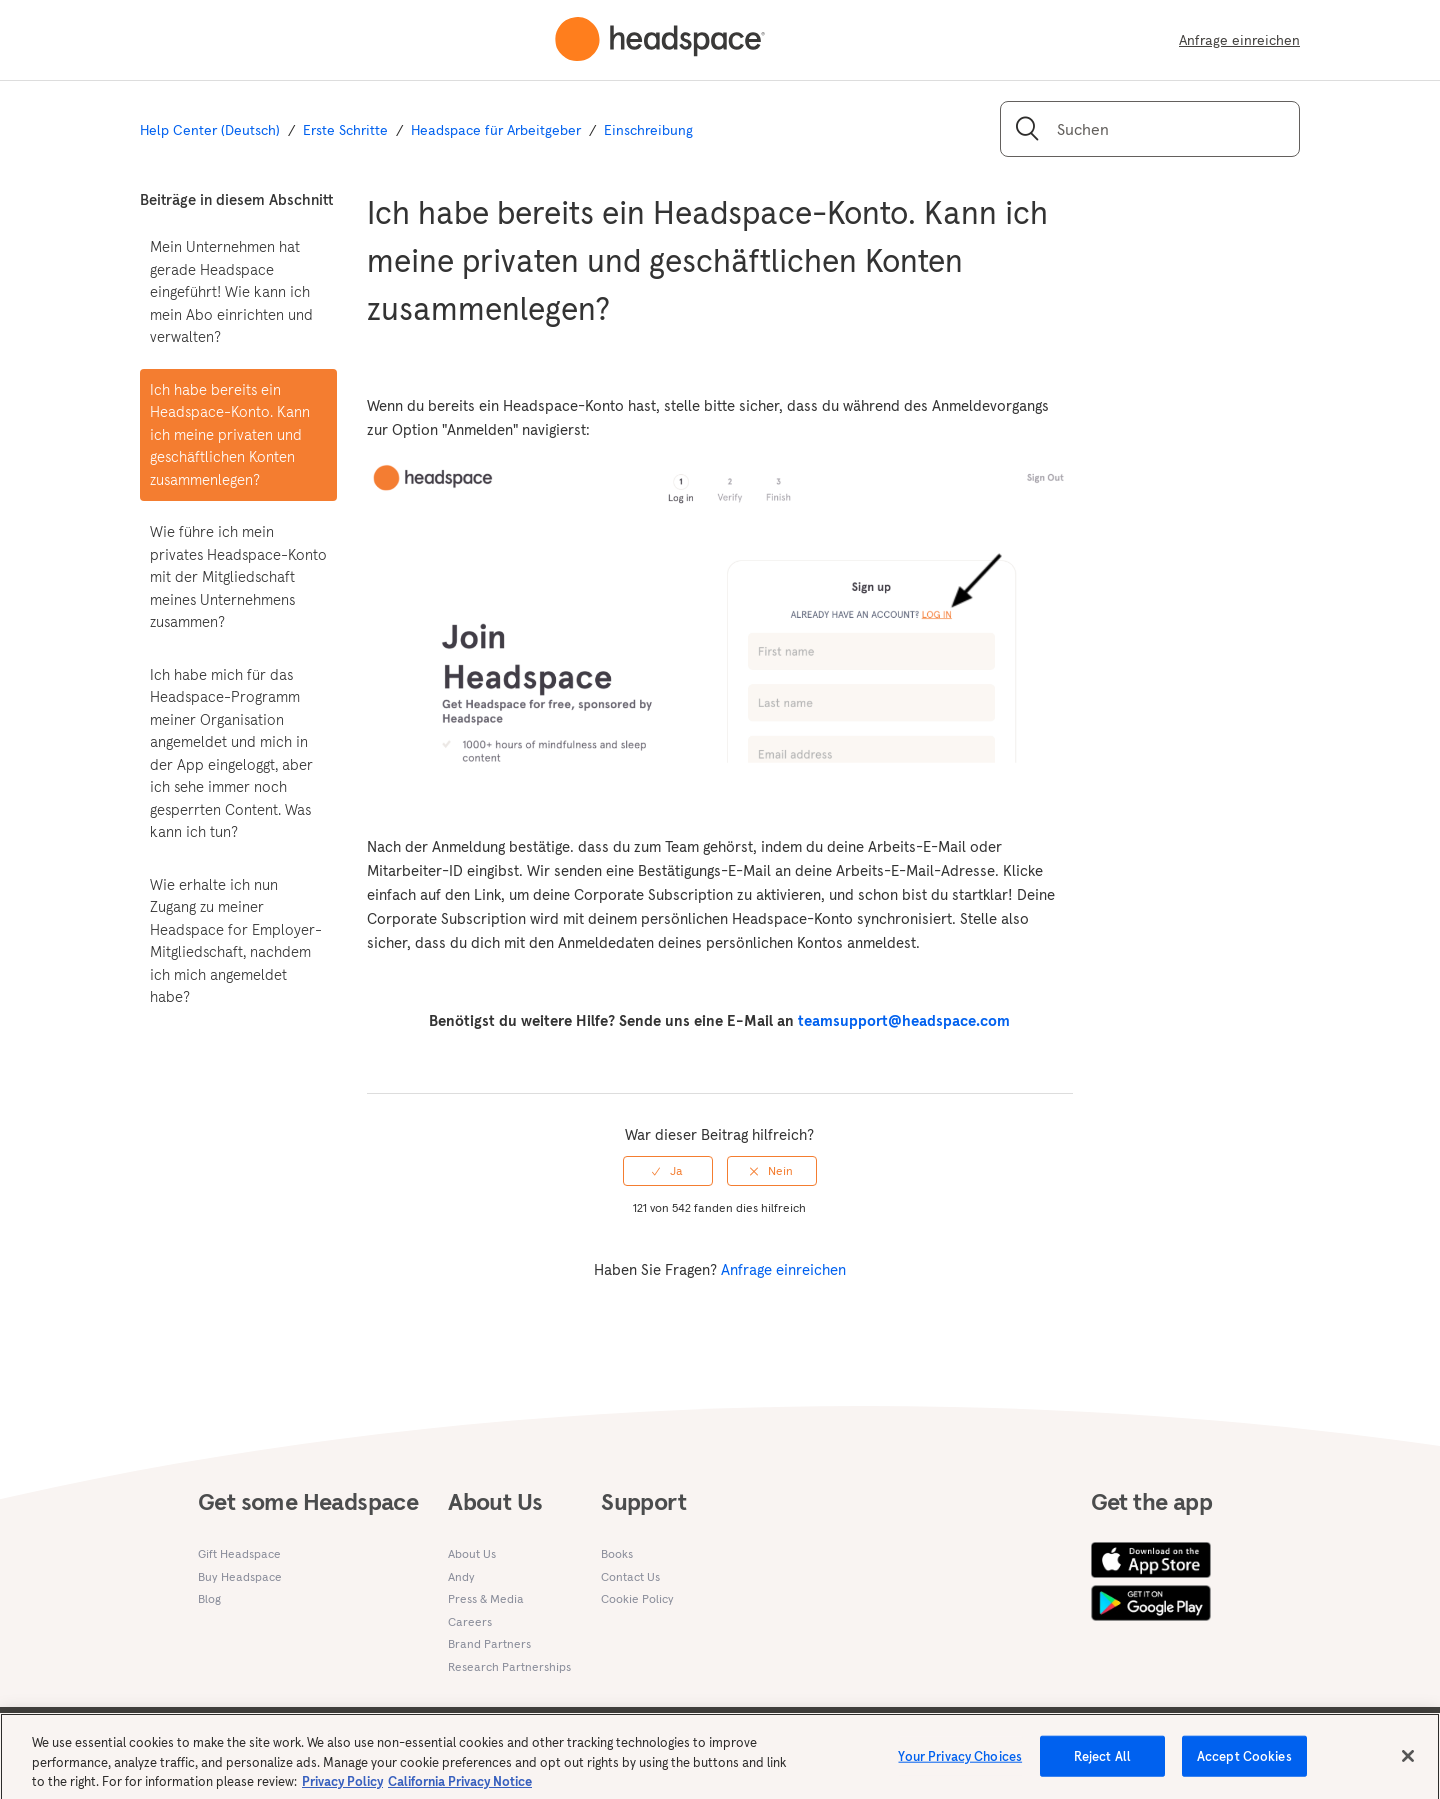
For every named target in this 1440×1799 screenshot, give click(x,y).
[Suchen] (1150, 129)
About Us (472, 1553)
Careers (470, 1621)
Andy (461, 1576)
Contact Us (630, 1576)
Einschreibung (648, 130)
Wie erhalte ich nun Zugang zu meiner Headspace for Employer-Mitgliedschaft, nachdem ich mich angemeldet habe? (236, 941)
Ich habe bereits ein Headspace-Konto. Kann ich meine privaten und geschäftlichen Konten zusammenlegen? (230, 434)
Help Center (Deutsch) (210, 130)
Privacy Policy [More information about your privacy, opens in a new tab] (342, 1789)
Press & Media (486, 1598)
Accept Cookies (1244, 1763)
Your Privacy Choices (960, 1763)
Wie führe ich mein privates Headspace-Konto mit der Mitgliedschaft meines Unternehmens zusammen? (238, 576)
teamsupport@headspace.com (904, 1020)
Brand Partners (489, 1643)
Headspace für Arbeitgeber (496, 130)
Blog (209, 1598)
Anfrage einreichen (1239, 40)
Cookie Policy (637, 1598)
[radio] (668, 1171)
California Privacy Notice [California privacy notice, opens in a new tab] (460, 1789)
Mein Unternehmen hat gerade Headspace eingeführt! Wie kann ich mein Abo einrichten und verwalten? (231, 291)
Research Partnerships (509, 1666)
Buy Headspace (240, 1576)
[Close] (1408, 1763)
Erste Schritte (345, 130)
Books (617, 1553)
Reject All (1102, 1763)
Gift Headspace (239, 1553)
